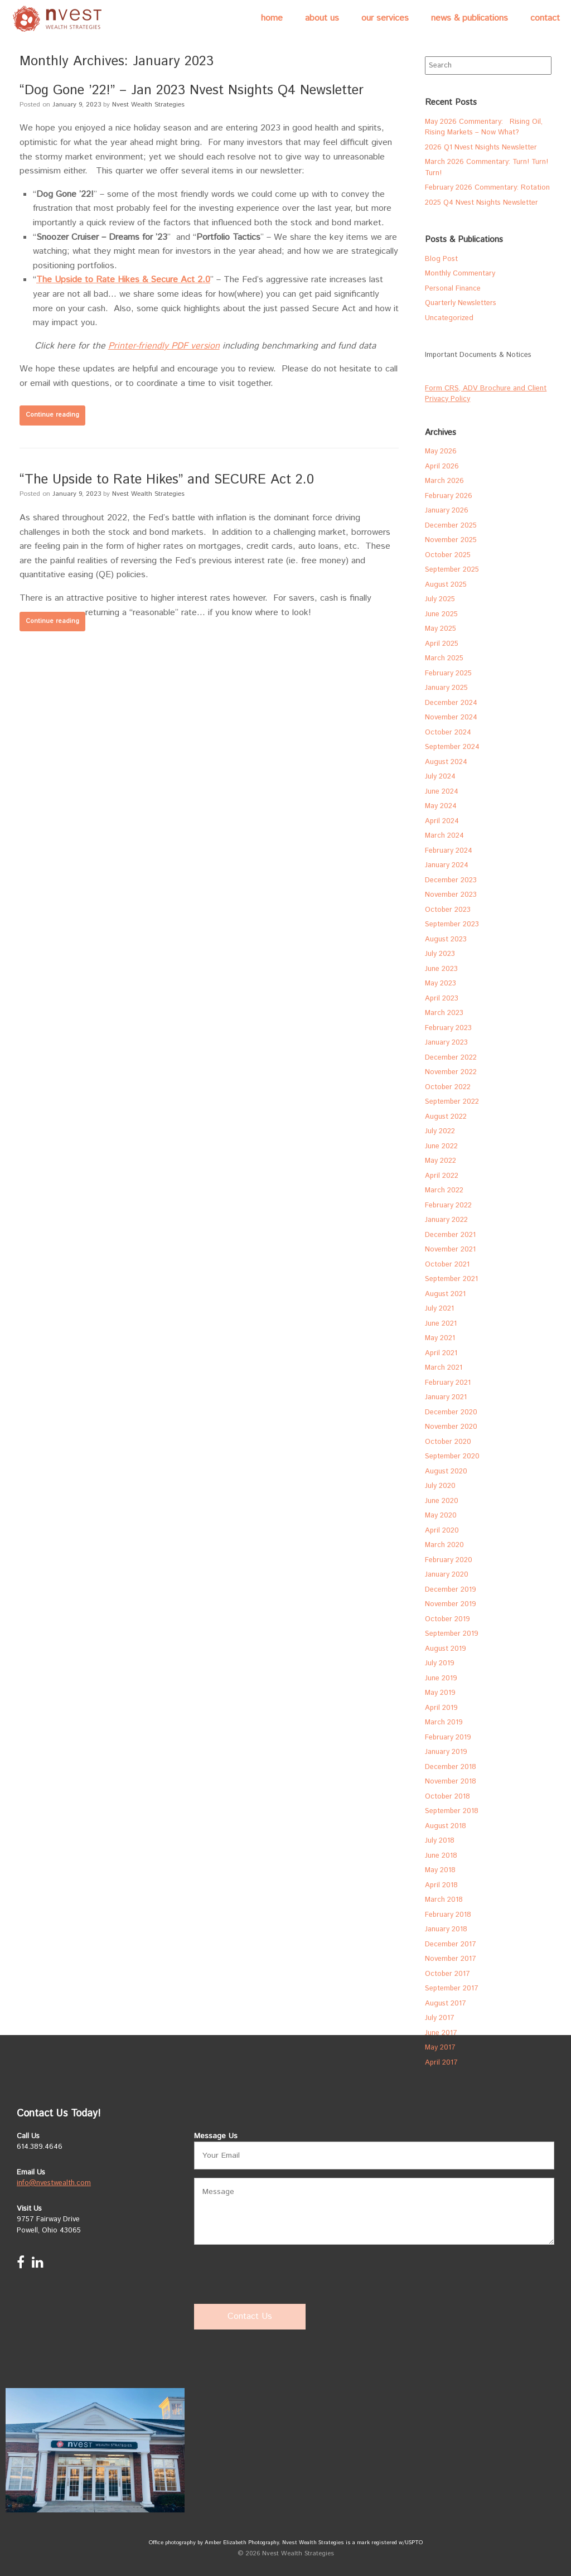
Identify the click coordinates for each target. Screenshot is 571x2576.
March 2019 (444, 1722)
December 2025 (451, 525)
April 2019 (441, 1708)
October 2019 (447, 1619)
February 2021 (448, 1383)
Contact (545, 18)
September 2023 (452, 924)
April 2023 (441, 998)
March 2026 (444, 481)
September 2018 (451, 1811)
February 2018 (448, 1915)
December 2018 (450, 1767)
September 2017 (451, 1988)
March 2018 (444, 1899)
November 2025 (451, 540)
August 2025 (446, 584)
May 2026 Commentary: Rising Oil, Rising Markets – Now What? (484, 127)
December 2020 (451, 1412)
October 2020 (448, 1442)
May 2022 (440, 1161)
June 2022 (441, 1146)
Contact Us (250, 2316)
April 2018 (441, 1885)
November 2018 (450, 1781)
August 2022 (446, 1116)
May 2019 (440, 1693)
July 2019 (439, 1663)
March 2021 (443, 1367)
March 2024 (444, 835)
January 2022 (446, 1220)
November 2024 (451, 717)
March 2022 (444, 1190)
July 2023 (440, 954)
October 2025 (448, 555)
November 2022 (451, 1072)
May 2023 (440, 983)
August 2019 (445, 1649)
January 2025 (446, 688)
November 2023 (451, 895)
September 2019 (451, 1633)
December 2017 (450, 1944)
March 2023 (444, 1013)
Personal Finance (453, 288)
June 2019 (441, 1678)
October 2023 (448, 910)
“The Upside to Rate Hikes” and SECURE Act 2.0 (167, 479)
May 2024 (441, 806)
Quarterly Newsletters (460, 303)
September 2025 (452, 569)
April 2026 (442, 466)
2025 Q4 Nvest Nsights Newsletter (481, 202)
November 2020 (451, 1427)
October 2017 (447, 1974)
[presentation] (279, 2275)
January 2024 (446, 865)
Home (272, 18)
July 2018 (439, 1840)
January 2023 (446, 1042)
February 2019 (448, 1737)
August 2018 (445, 1826)
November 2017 (450, 1959)
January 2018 (446, 1929)
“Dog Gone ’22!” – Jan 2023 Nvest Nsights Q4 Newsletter (192, 90)
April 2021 (441, 1353)
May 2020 (441, 1515)
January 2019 (446, 1752)
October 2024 (448, 732)
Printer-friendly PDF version (164, 346)
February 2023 (448, 1028)
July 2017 (439, 2018)
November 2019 (450, 1604)
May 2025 (440, 629)
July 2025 (440, 599)
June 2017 (441, 2033)
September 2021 (451, 1279)
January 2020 (446, 1574)
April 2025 (441, 644)
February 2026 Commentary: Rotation (487, 187)
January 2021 (446, 1397)
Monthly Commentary (460, 273)
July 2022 (440, 1131)
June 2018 (441, 1855)
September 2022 (452, 1101)
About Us (322, 18)
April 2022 (441, 1176)
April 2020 (442, 1530)
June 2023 (441, 969)
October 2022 (448, 1087)
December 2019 (450, 1589)
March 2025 (444, 658)
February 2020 (448, 1560)
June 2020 (441, 1501)
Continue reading (52, 414)
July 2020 (440, 1486)
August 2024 (446, 762)
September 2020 (452, 1456)
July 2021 (439, 1308)
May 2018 (440, 1870)
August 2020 (446, 1471)
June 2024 (441, 791)
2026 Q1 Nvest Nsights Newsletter (481, 147)
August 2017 (445, 2003)
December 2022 (451, 1057)
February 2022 (448, 1205)
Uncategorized (449, 318)
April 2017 (441, 2062)
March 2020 (444, 1545)
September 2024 (452, 747)
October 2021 (447, 1264)
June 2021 (441, 1323)
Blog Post (441, 259)
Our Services (385, 18)
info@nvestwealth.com (54, 2183)
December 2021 (450, 1235)
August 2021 (445, 1294)
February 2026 (448, 496)
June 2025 (441, 614)
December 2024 (451, 703)
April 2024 (442, 821)
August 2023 (446, 939)
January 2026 (446, 510)
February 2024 (448, 850)
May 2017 (440, 2047)
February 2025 (448, 673)
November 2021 (450, 1249)
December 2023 (451, 880)
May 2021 (440, 1338)
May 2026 (441, 451)
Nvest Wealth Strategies (148, 104)
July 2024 (440, 776)
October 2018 (447, 1796)
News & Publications (469, 18)
